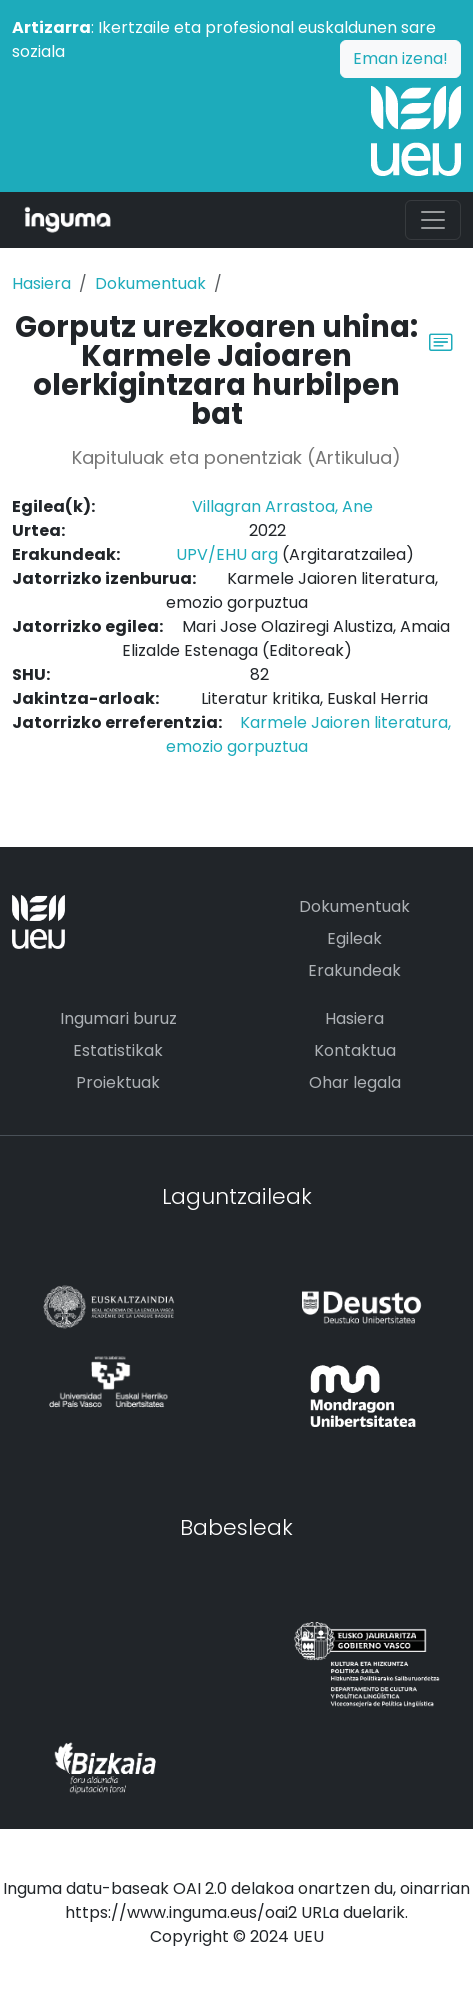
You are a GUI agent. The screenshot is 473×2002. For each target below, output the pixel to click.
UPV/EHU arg (227, 554)
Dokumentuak (150, 283)
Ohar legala (355, 1082)
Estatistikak (118, 1050)
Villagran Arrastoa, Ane (282, 506)
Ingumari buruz (118, 1018)
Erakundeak (354, 970)
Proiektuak (118, 1082)
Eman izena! (400, 58)
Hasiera (41, 283)
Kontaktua (355, 1050)
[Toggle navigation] (433, 220)
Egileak (354, 938)
